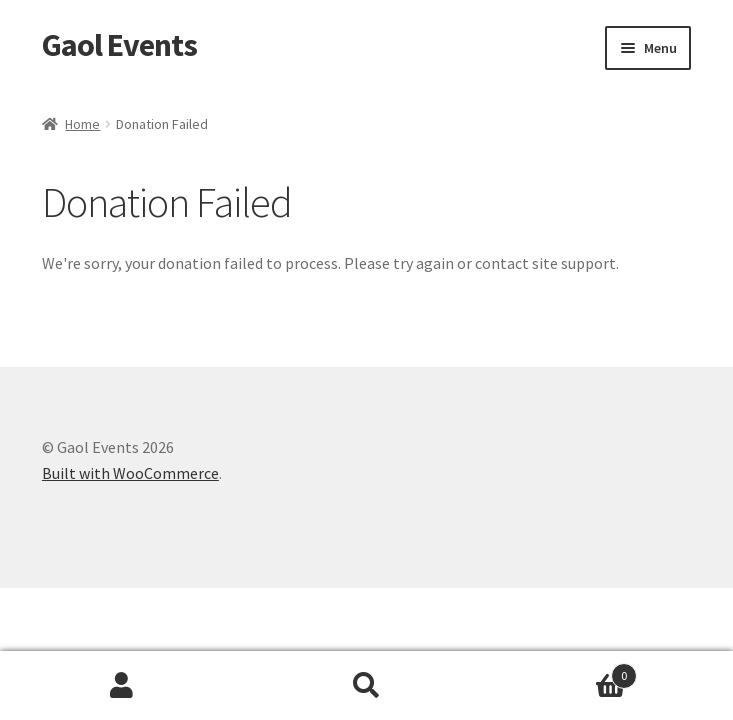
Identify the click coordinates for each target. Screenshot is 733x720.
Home (82, 124)
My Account (122, 686)
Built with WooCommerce (130, 473)
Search (366, 686)
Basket (563, 671)
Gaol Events (119, 45)
